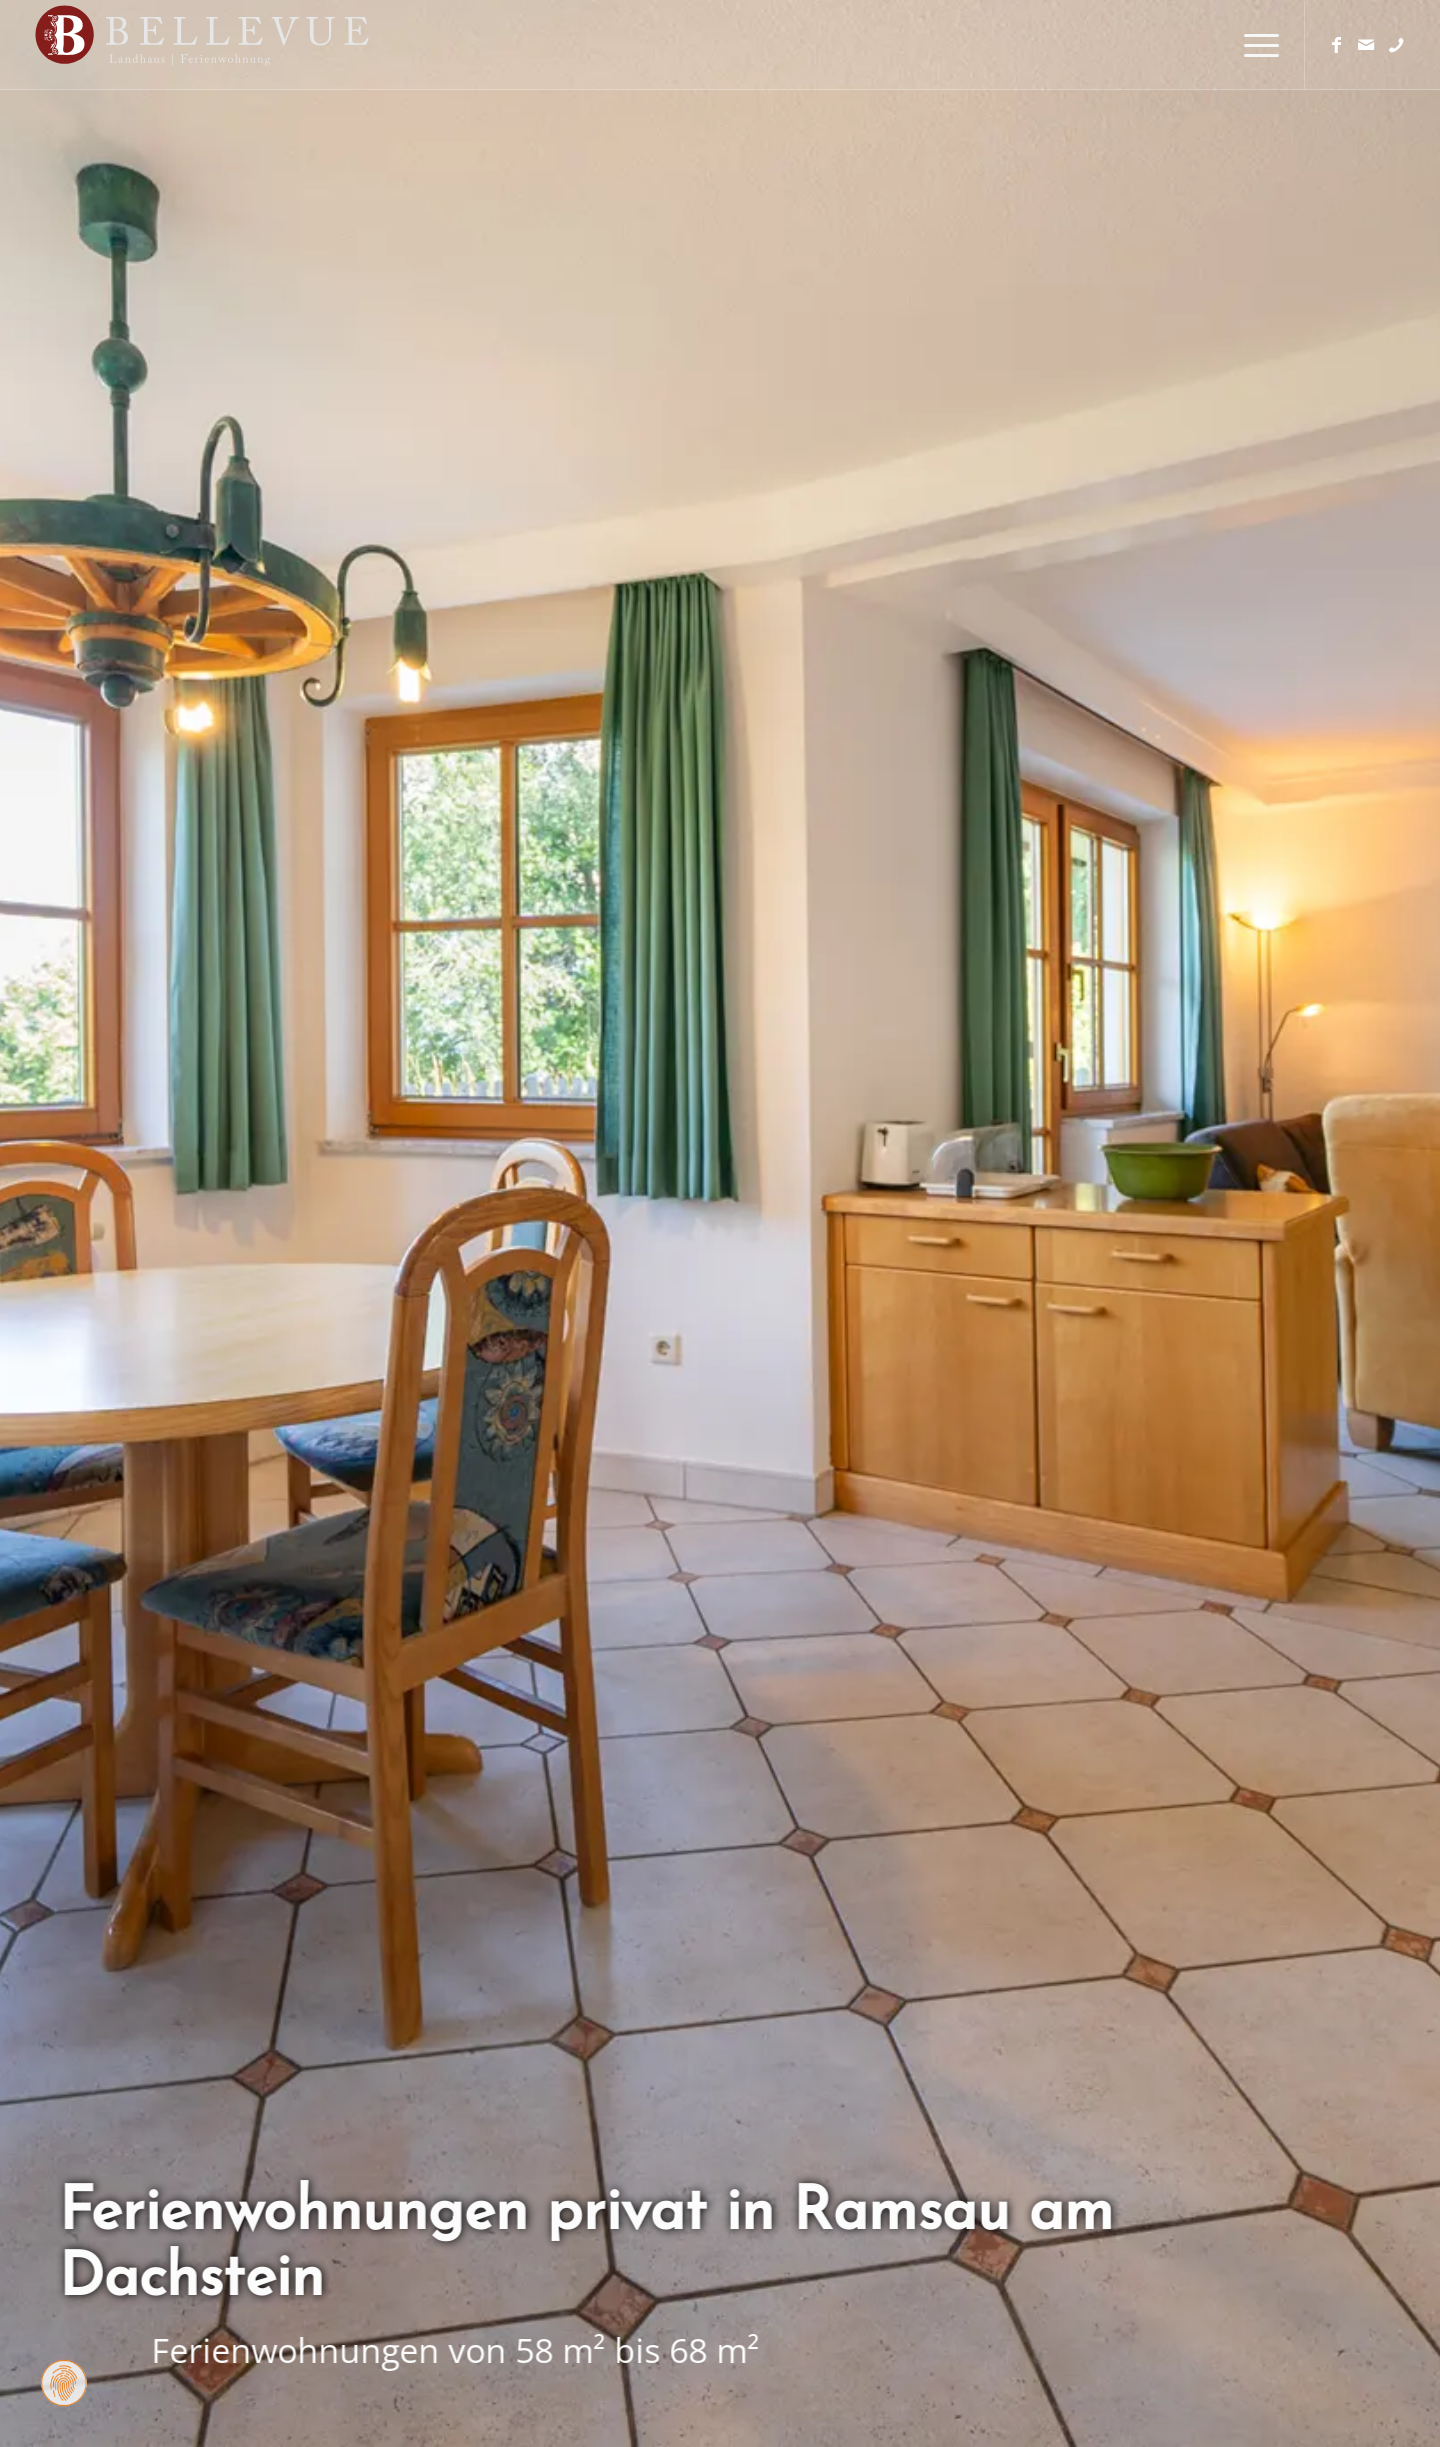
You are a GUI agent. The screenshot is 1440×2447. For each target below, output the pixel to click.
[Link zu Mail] (1366, 44)
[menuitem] (1255, 45)
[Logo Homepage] (246, 45)
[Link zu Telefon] (1396, 44)
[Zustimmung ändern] (64, 2383)
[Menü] (1255, 45)
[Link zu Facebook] (1336, 44)
